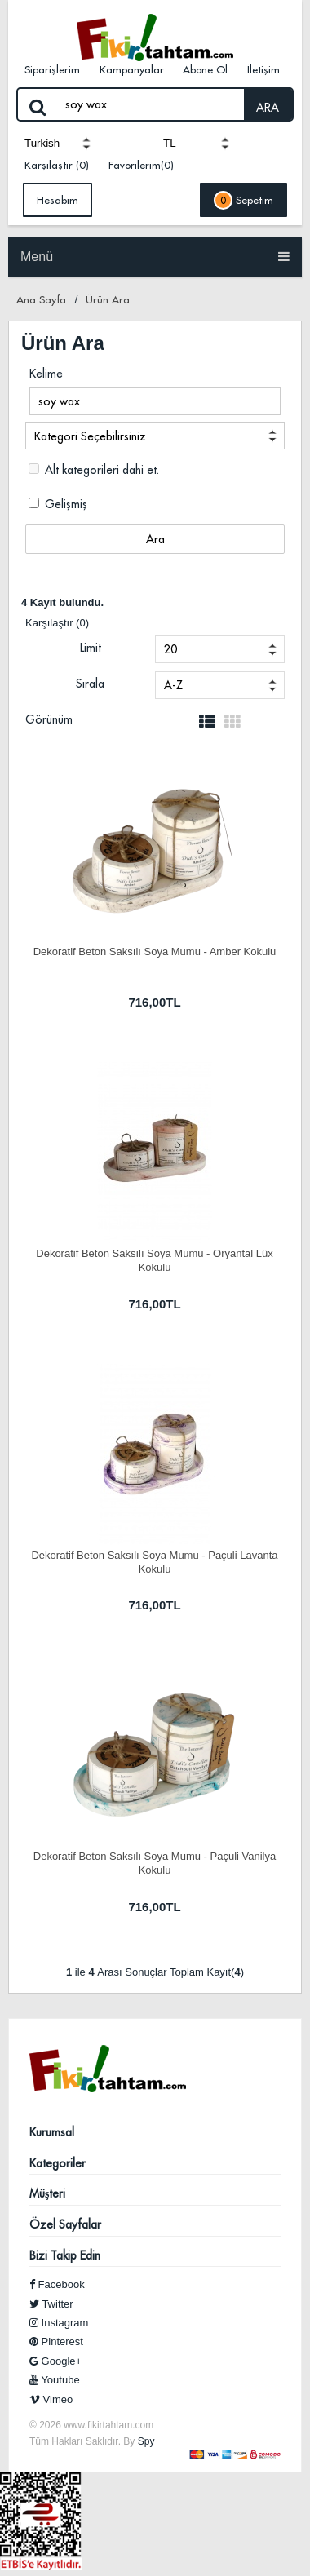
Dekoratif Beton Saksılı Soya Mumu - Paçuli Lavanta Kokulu (154, 1561)
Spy (146, 2441)
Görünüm (49, 719)
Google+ (55, 2361)
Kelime (46, 373)
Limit (90, 647)
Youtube (54, 2380)
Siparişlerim (52, 69)
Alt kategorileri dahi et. (94, 470)
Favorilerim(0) (141, 164)
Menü (155, 256)
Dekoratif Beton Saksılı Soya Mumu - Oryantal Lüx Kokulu (154, 1259)
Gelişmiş (58, 504)
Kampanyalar (132, 69)
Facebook (57, 2284)
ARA (267, 107)
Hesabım (57, 199)
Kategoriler (57, 2163)
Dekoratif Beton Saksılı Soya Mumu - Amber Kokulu (155, 951)
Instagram (58, 2323)
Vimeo (51, 2399)
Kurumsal (51, 2132)
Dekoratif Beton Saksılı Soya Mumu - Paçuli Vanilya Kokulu (154, 1862)
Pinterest (56, 2341)
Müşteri (47, 2193)
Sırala (90, 683)
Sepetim (243, 200)
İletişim (263, 69)
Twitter (51, 2304)
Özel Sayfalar (65, 2224)
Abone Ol (205, 69)
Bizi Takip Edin (64, 2255)
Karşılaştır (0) (56, 164)
